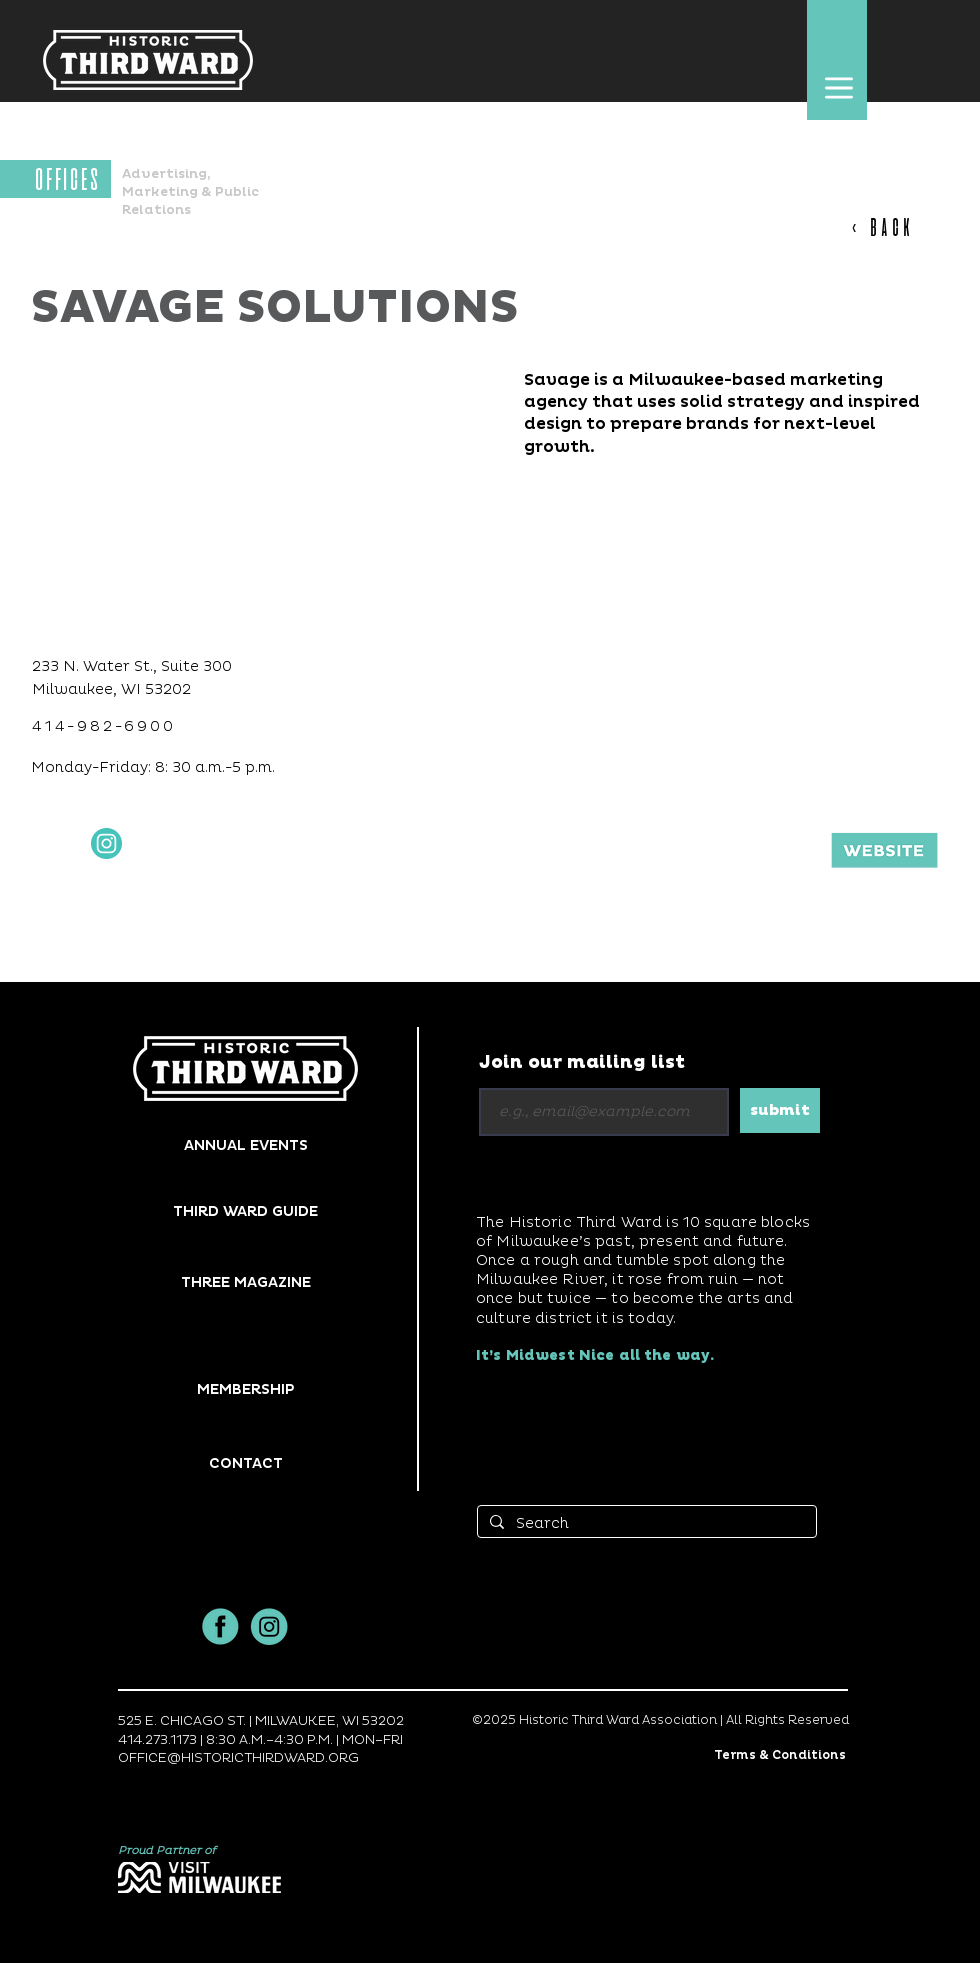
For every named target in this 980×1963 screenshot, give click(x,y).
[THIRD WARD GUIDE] (245, 1211)
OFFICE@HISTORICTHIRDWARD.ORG (238, 1758)
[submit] (780, 1110)
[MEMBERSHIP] (245, 1389)
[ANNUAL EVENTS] (245, 1145)
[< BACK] (892, 228)
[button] (838, 87)
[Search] (645, 1524)
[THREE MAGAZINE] (245, 1282)
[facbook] (220, 1626)
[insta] (269, 1626)
